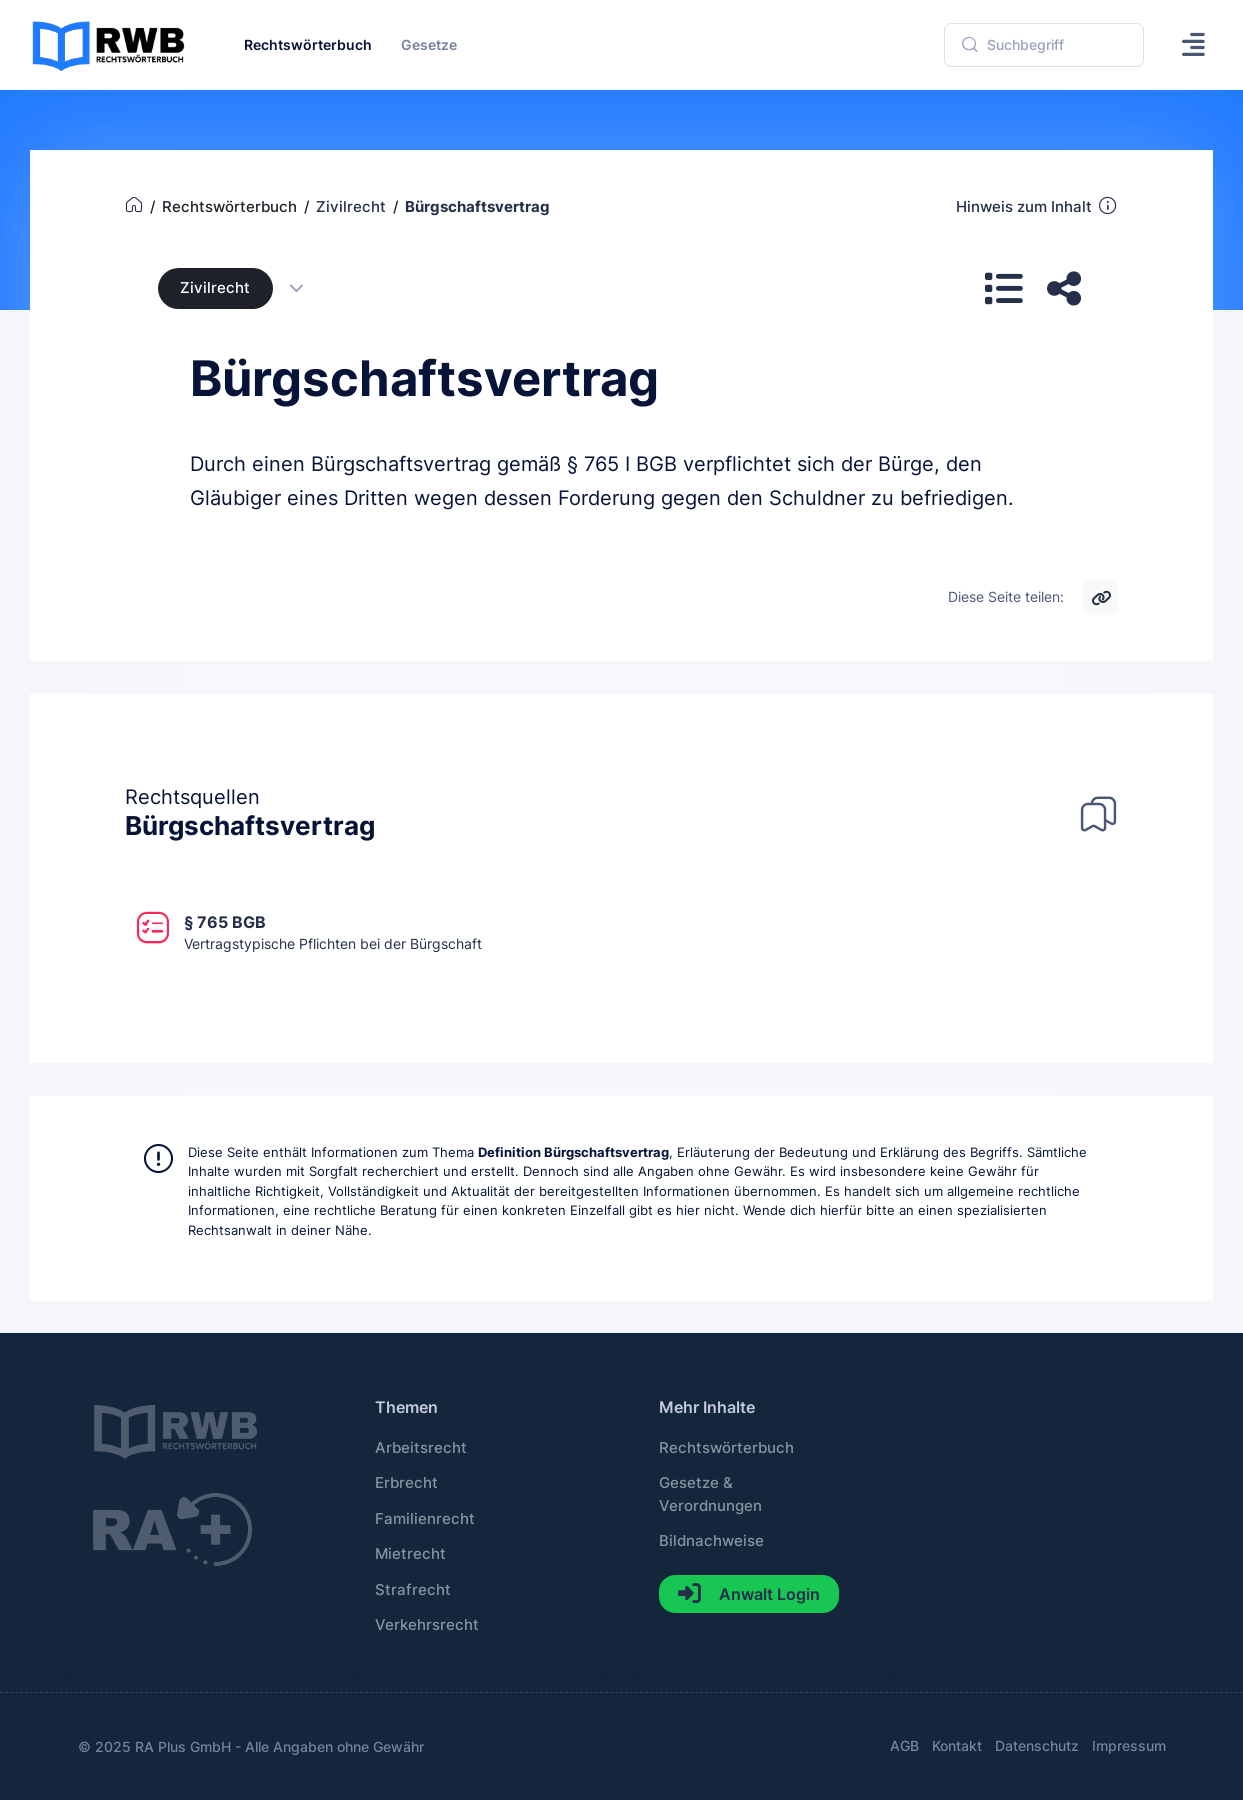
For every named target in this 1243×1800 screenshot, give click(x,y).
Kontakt (957, 1745)
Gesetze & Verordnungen (710, 1494)
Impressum (1129, 1745)
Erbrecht (406, 1483)
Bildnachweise (711, 1541)
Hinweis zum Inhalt (1037, 206)
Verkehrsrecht (427, 1625)
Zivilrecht (215, 288)
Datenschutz (1037, 1745)
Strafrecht (413, 1590)
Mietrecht (410, 1554)
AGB (904, 1745)
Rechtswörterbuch (726, 1448)
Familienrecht (425, 1519)
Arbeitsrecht (421, 1448)
